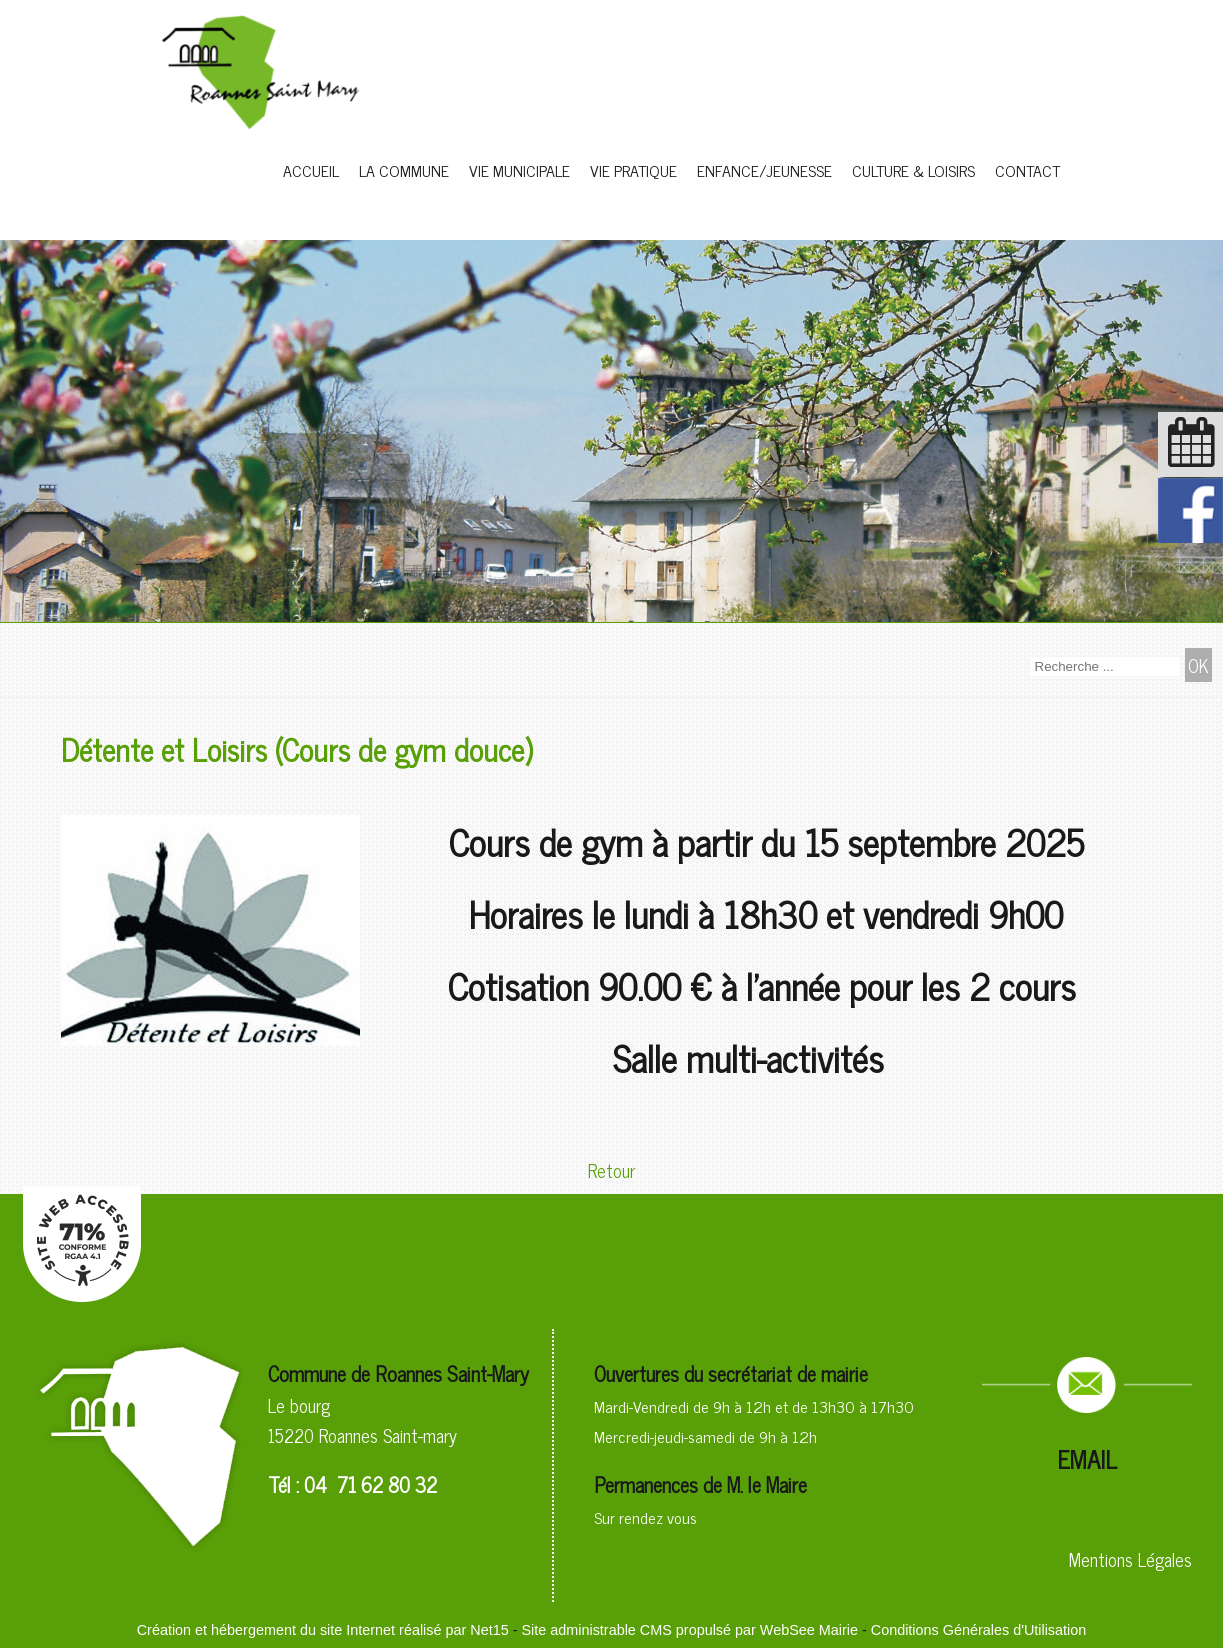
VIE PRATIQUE (633, 170)
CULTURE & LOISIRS (913, 170)
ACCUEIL (311, 170)
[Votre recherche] (1105, 666)
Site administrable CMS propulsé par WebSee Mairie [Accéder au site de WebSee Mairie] (689, 1630)
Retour (611, 1170)
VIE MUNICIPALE (519, 170)
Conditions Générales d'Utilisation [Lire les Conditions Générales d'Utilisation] (979, 1630)
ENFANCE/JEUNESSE (764, 170)
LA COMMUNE (404, 170)
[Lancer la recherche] (1198, 665)
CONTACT (1027, 170)
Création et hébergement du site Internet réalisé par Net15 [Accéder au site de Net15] (323, 1630)
